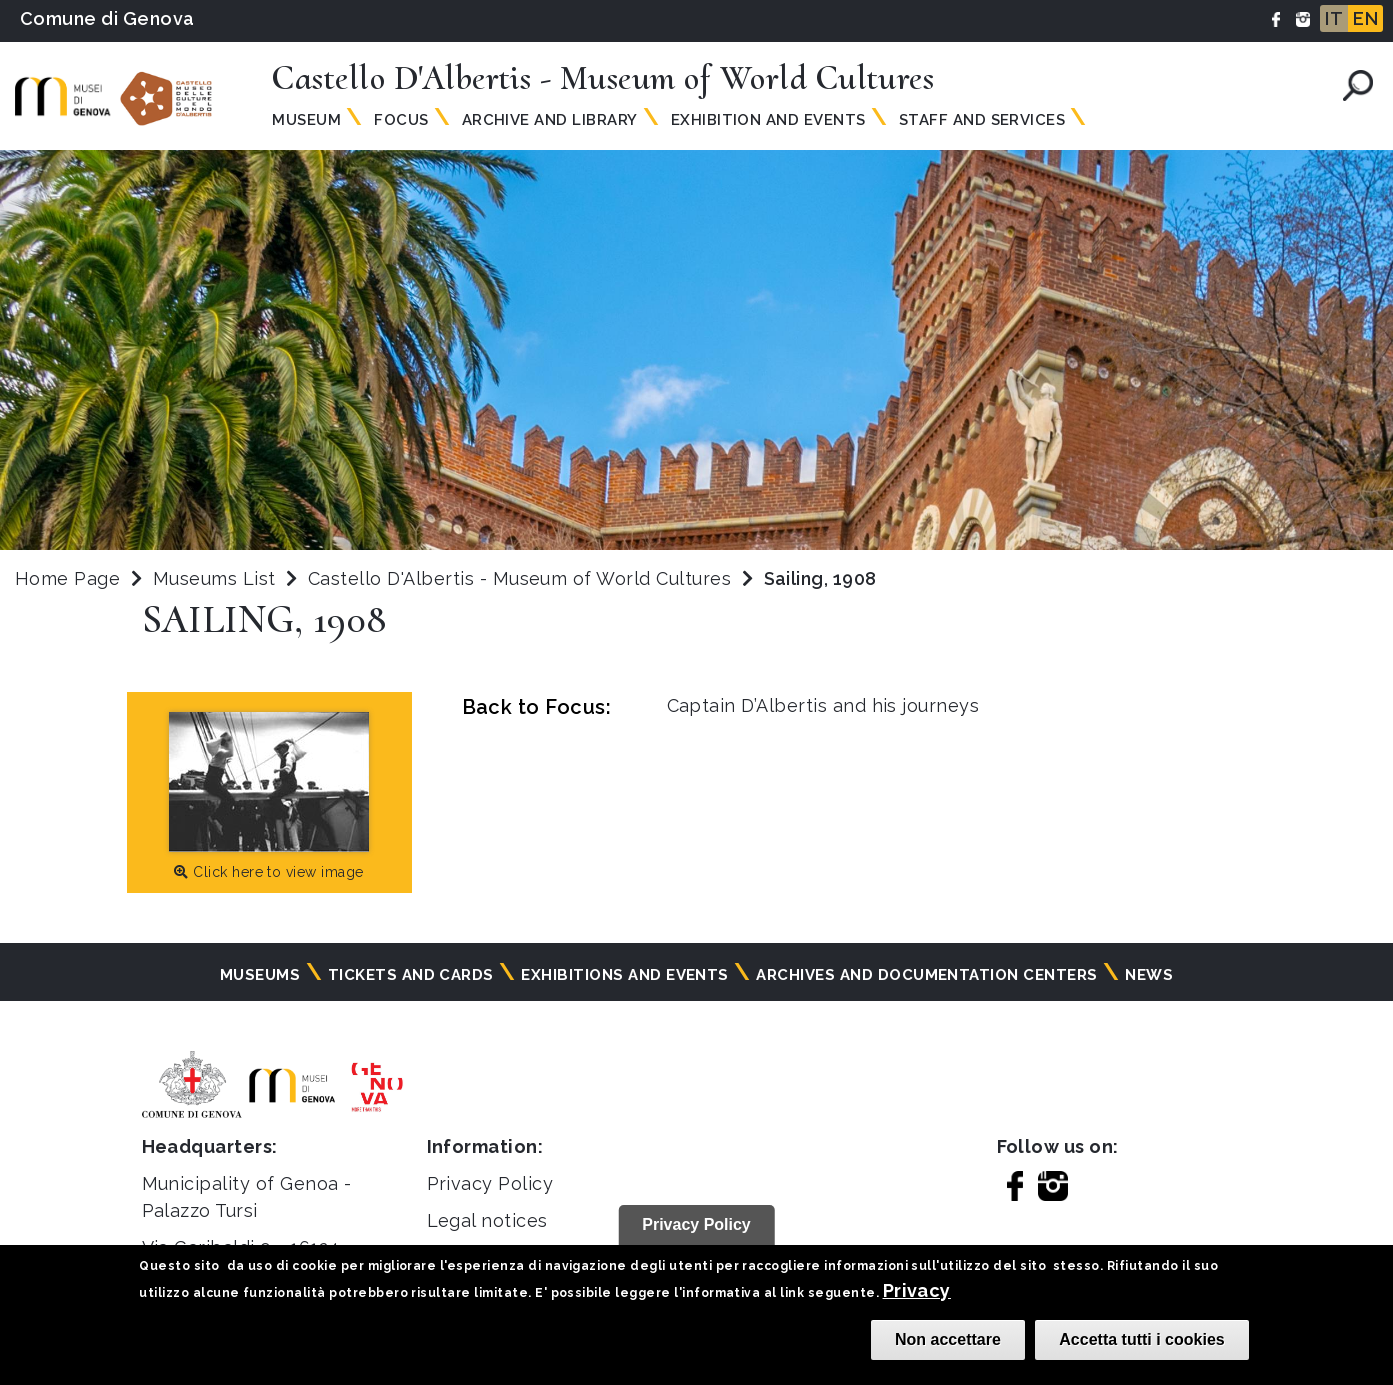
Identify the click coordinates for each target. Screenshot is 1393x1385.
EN (1365, 18)
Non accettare (948, 1339)
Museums (260, 975)
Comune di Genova (107, 18)
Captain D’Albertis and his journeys (823, 705)
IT (1334, 18)
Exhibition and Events (768, 120)
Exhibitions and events (625, 975)
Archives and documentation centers (926, 975)
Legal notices (487, 1220)
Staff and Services (982, 120)
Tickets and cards (411, 975)
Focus (401, 120)
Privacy (917, 1290)
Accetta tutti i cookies (1141, 1339)
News (1149, 975)
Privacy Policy (490, 1183)
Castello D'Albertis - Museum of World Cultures (522, 578)
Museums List (214, 578)
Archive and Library (550, 120)
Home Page (67, 578)
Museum (306, 120)
